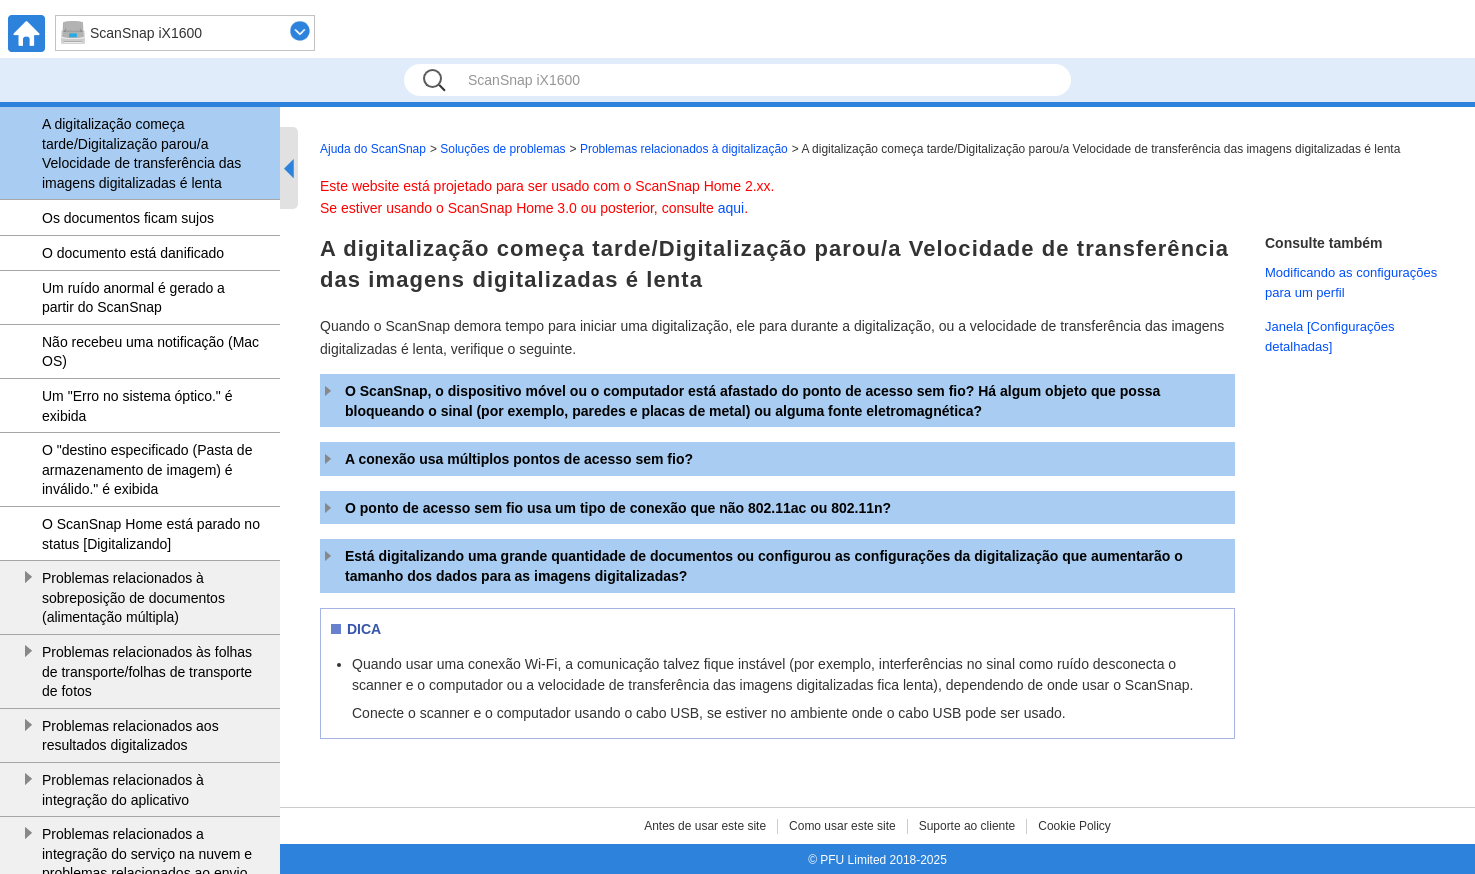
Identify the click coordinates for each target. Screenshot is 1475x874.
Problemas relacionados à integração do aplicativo (123, 790)
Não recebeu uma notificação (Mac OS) (150, 352)
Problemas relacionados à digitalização (684, 149)
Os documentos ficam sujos (128, 218)
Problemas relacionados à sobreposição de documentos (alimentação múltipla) (133, 597)
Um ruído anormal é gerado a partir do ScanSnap (133, 298)
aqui (731, 208)
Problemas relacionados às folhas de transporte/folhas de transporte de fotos (147, 671)
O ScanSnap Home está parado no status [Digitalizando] (151, 534)
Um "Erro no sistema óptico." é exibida (137, 406)
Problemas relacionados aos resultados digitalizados (130, 736)
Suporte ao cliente (967, 826)
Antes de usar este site (705, 826)
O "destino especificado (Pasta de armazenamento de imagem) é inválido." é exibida (147, 469)
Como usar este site (842, 826)
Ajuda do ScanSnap (373, 149)
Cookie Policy (1074, 826)
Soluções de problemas (502, 149)
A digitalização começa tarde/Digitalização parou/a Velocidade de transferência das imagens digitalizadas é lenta (141, 153)
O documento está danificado (133, 253)
